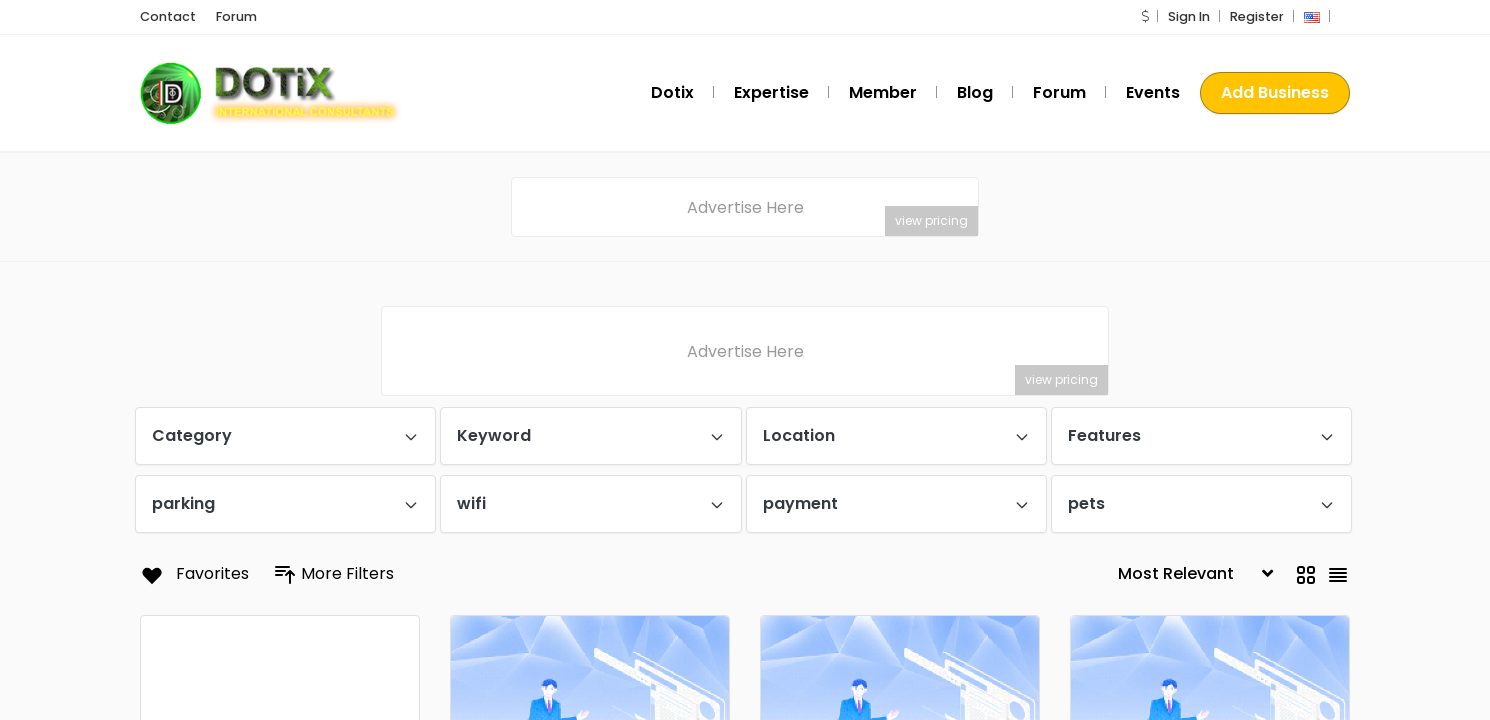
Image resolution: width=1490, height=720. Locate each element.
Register (1257, 17)
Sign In (1189, 17)
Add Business (1275, 93)
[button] (1145, 17)
